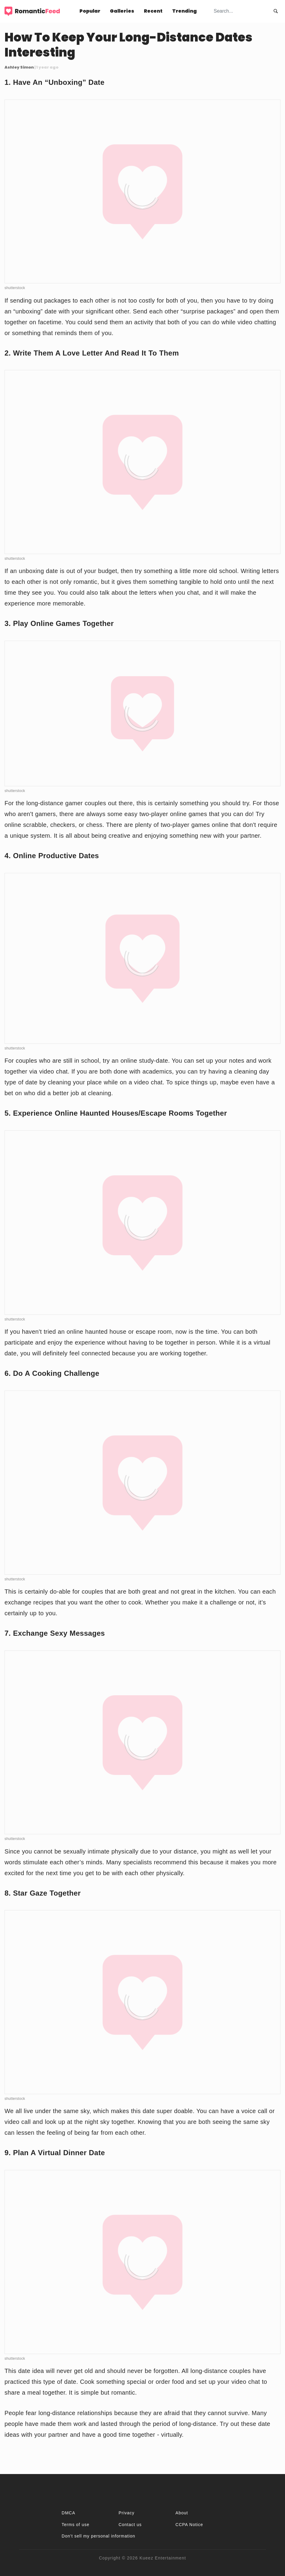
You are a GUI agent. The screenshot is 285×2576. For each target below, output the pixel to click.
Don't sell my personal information (98, 2536)
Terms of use (75, 2524)
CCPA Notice (189, 2524)
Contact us (130, 2524)
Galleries (122, 11)
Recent (153, 11)
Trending (184, 11)
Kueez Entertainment (162, 2558)
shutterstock (15, 288)
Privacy (127, 2512)
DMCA (68, 2512)
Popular (89, 11)
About (181, 2512)
